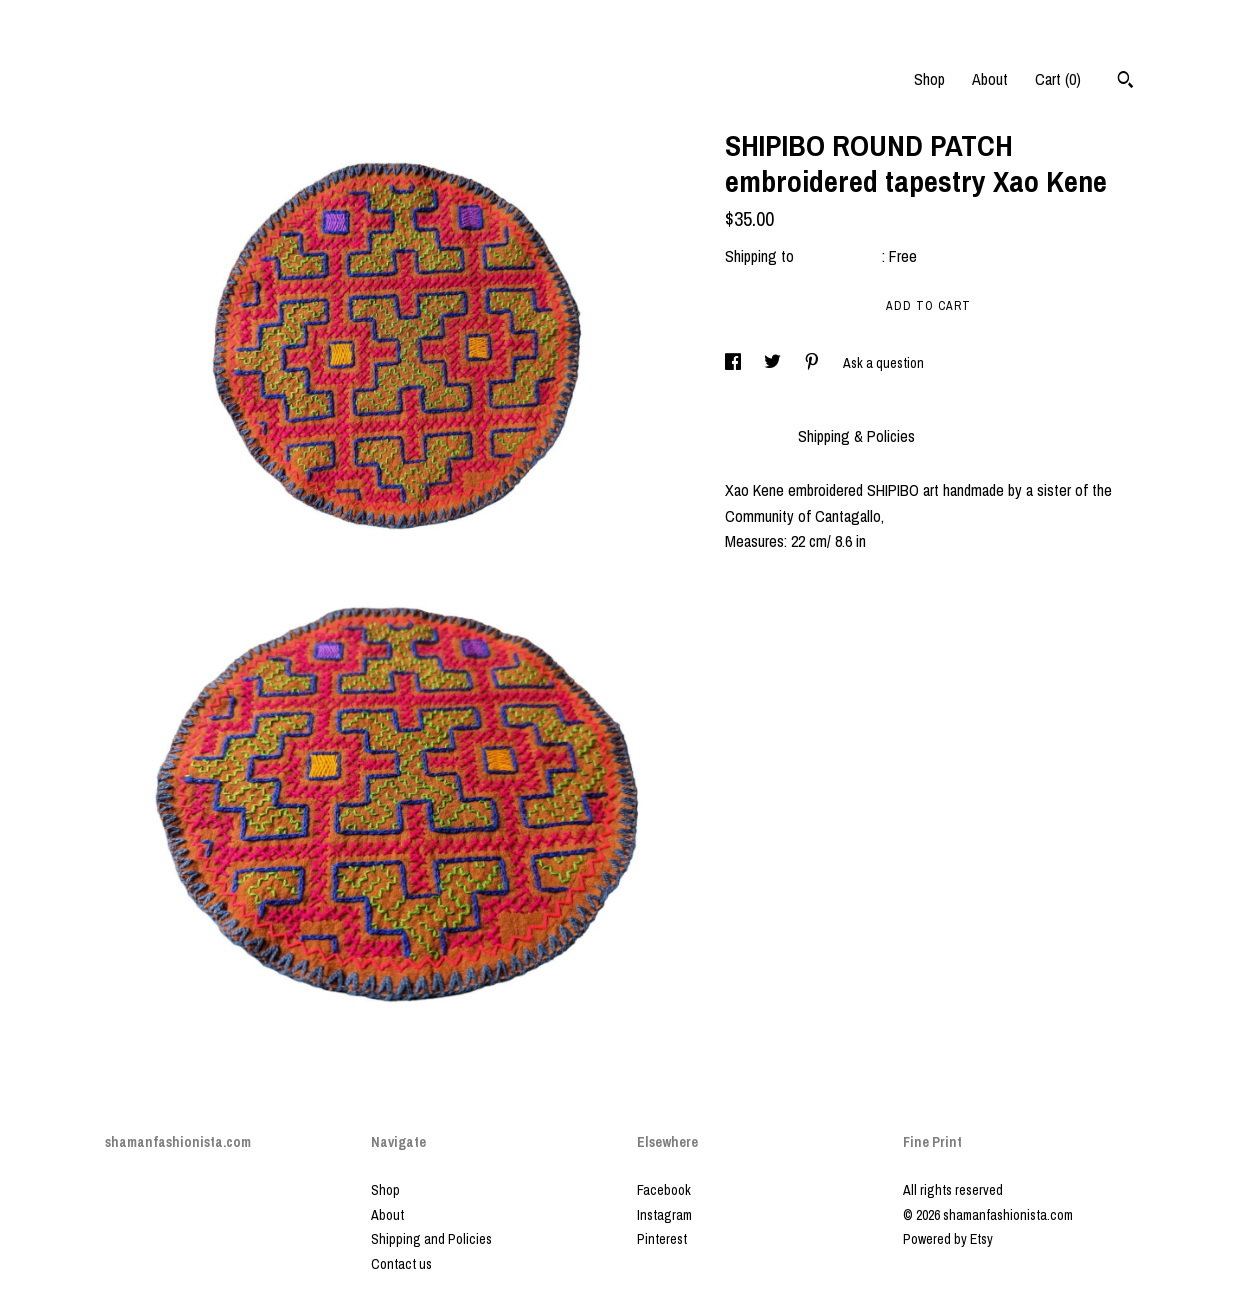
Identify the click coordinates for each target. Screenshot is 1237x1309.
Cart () (1058, 79)
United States (840, 256)
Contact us (401, 1264)
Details (751, 436)
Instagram (664, 1215)
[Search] (1125, 82)
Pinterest (662, 1239)
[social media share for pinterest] (813, 363)
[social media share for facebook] (734, 363)
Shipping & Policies (856, 436)
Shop (929, 79)
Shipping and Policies (431, 1239)
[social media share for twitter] (774, 363)
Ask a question (883, 363)
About (990, 79)
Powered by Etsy (948, 1239)
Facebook (664, 1190)
